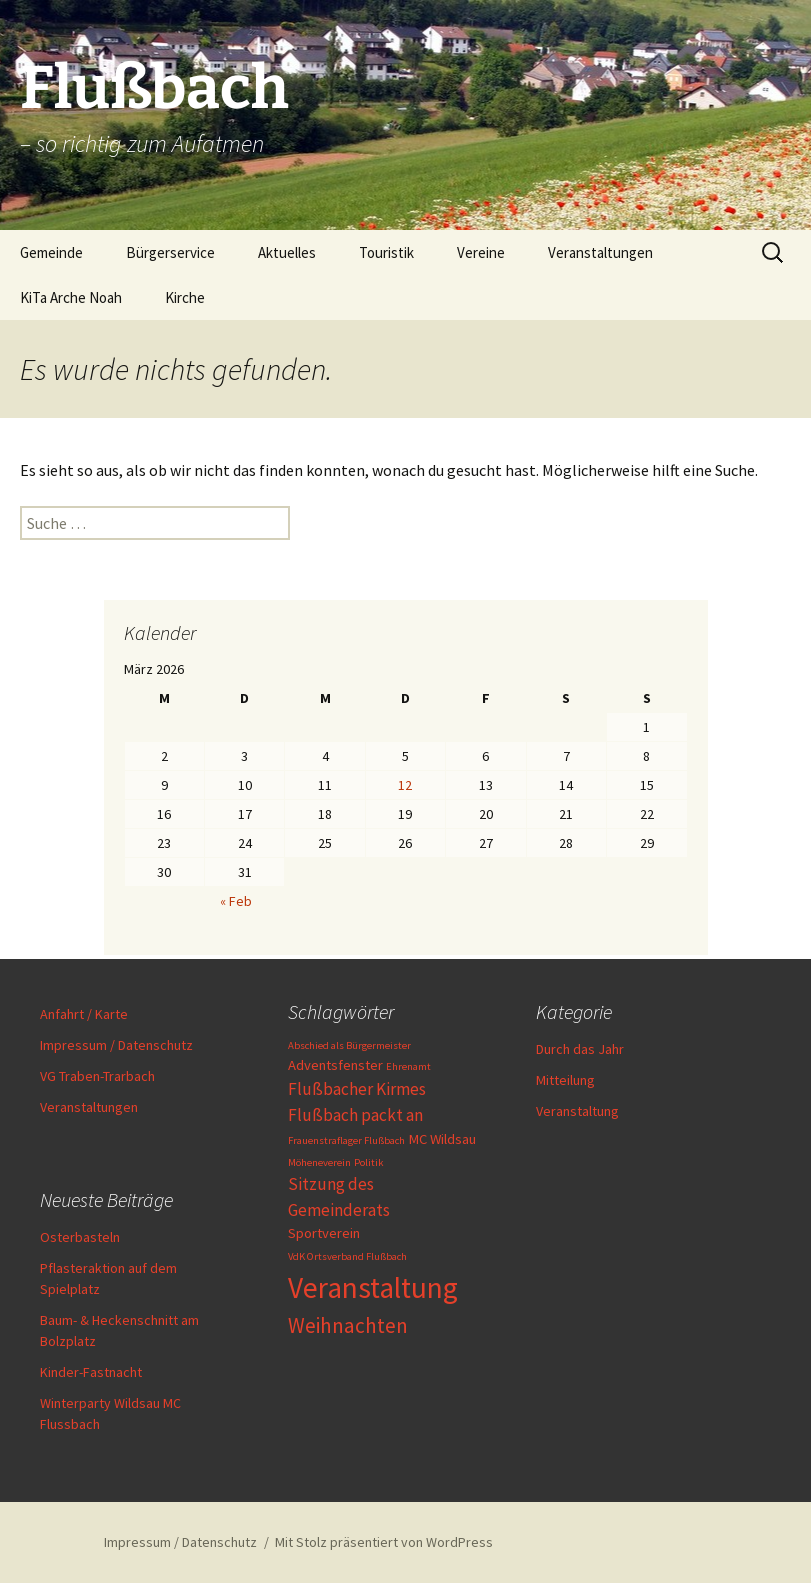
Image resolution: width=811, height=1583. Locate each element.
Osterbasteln (80, 1237)
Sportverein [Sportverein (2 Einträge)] (324, 1233)
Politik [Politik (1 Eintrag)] (369, 1162)
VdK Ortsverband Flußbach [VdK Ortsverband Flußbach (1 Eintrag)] (347, 1256)
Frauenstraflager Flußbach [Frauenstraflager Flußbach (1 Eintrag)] (346, 1140)
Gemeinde (51, 252)
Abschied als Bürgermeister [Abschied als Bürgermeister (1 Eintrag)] (349, 1045)
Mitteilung (565, 1080)
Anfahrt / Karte (84, 1014)
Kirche (185, 297)
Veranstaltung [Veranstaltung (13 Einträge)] (373, 1287)
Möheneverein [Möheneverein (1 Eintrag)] (319, 1162)
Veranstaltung (577, 1111)
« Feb (236, 901)
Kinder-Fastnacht (91, 1372)
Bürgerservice (170, 252)
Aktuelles (287, 252)
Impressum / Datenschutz (116, 1045)
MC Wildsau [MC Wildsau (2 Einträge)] (442, 1139)
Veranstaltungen (600, 252)
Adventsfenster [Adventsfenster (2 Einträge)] (335, 1065)
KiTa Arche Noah (71, 297)
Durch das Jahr (580, 1049)
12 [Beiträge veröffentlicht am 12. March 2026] (405, 785)
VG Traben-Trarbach (97, 1076)
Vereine (481, 252)
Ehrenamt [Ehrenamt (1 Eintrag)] (408, 1066)
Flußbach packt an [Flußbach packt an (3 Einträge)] (355, 1115)
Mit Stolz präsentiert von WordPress (384, 1542)
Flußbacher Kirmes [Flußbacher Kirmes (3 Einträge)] (357, 1089)
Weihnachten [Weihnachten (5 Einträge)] (348, 1325)
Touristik (386, 252)
